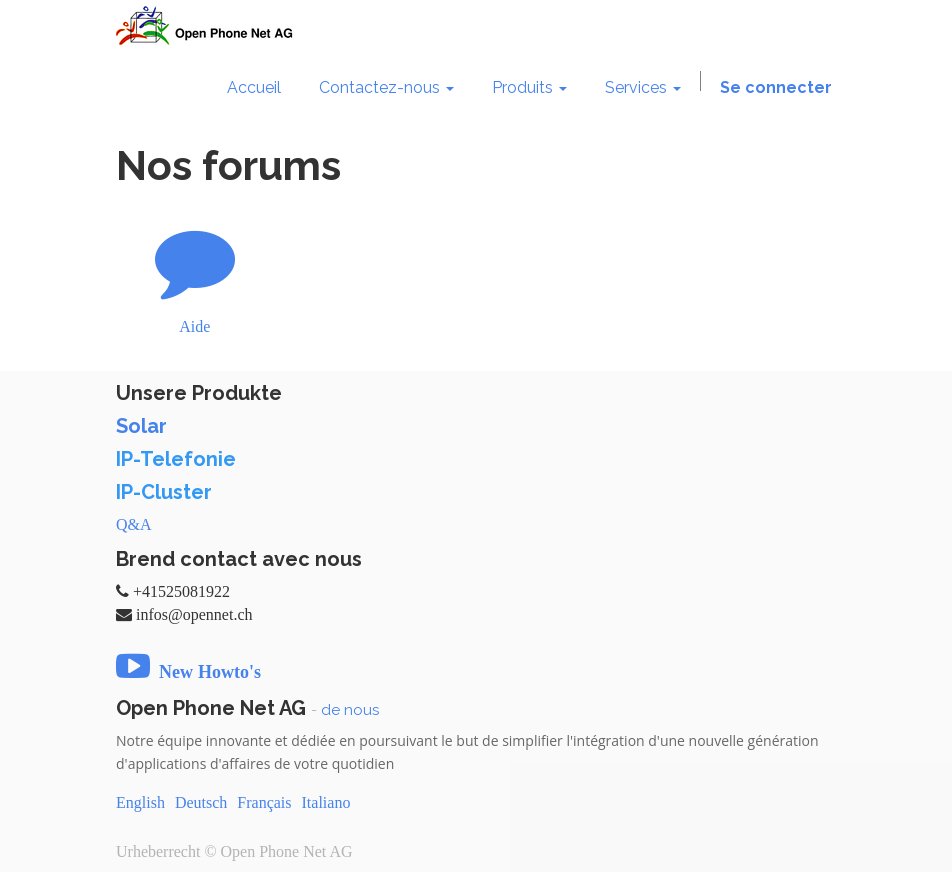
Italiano (326, 802)
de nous (350, 710)
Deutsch (201, 802)
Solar (141, 426)
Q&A (134, 524)
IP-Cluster (164, 492)
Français (264, 802)
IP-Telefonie (176, 459)
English (140, 802)
